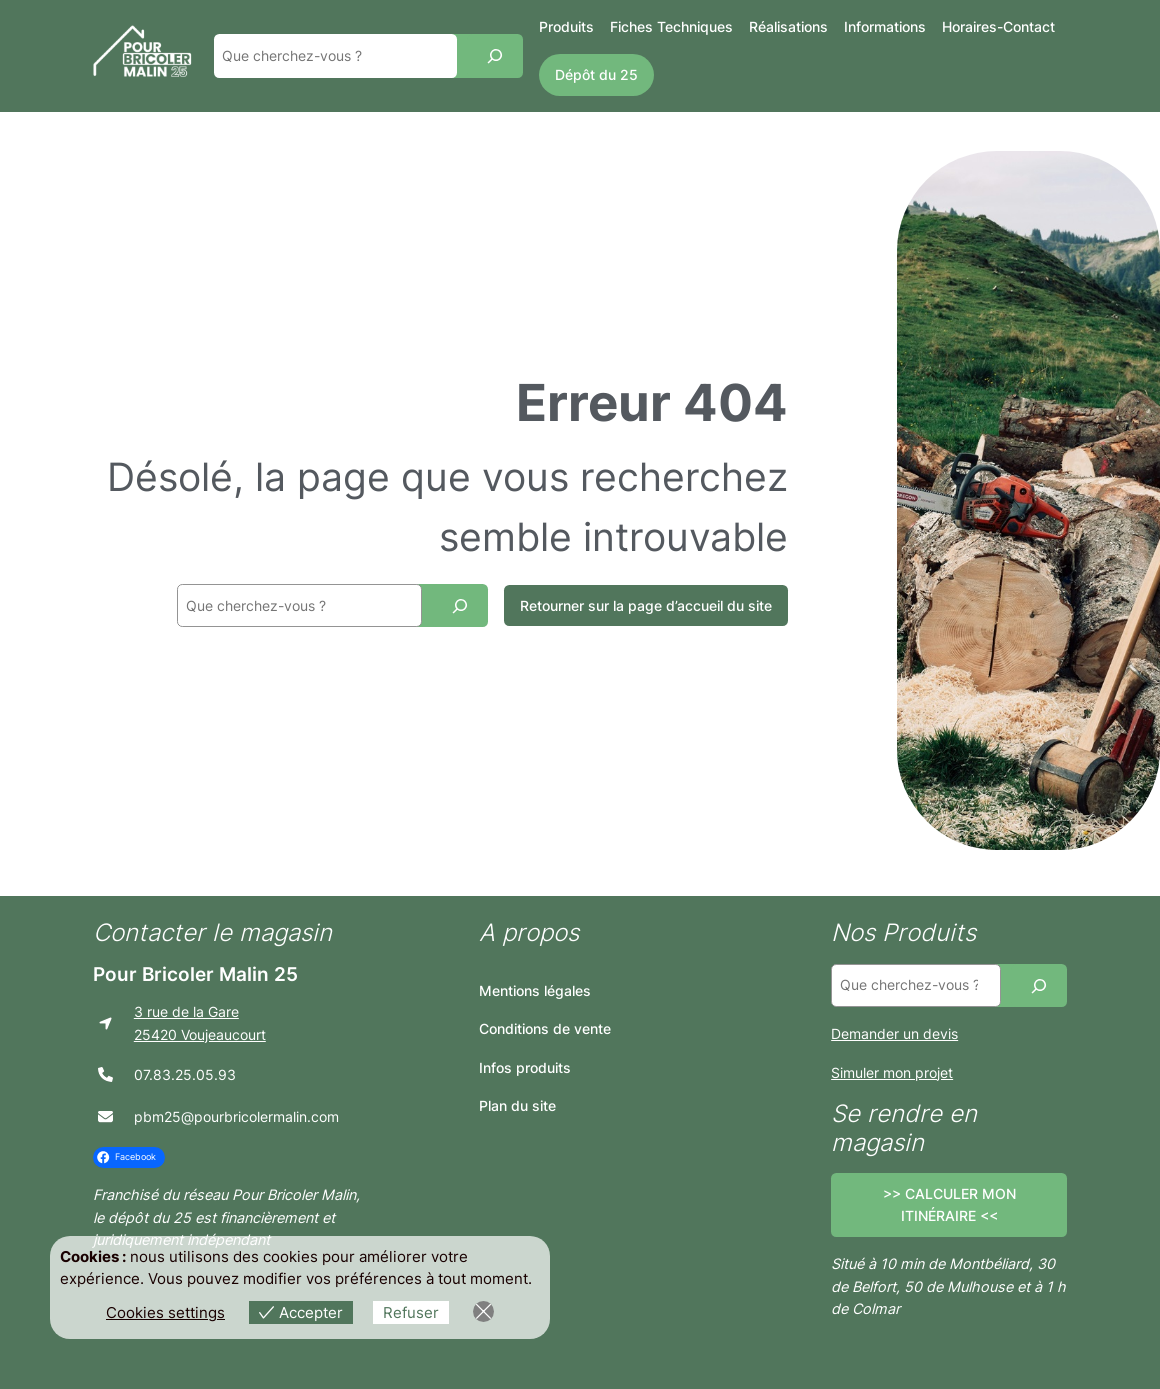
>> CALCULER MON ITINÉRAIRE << (949, 1204)
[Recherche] (495, 55)
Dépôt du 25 (596, 74)
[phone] (105, 1074)
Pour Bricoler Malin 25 (195, 974)
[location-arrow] (105, 1023)
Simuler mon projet (892, 1072)
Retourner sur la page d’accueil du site (646, 605)
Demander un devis (894, 1033)
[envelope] (105, 1116)
